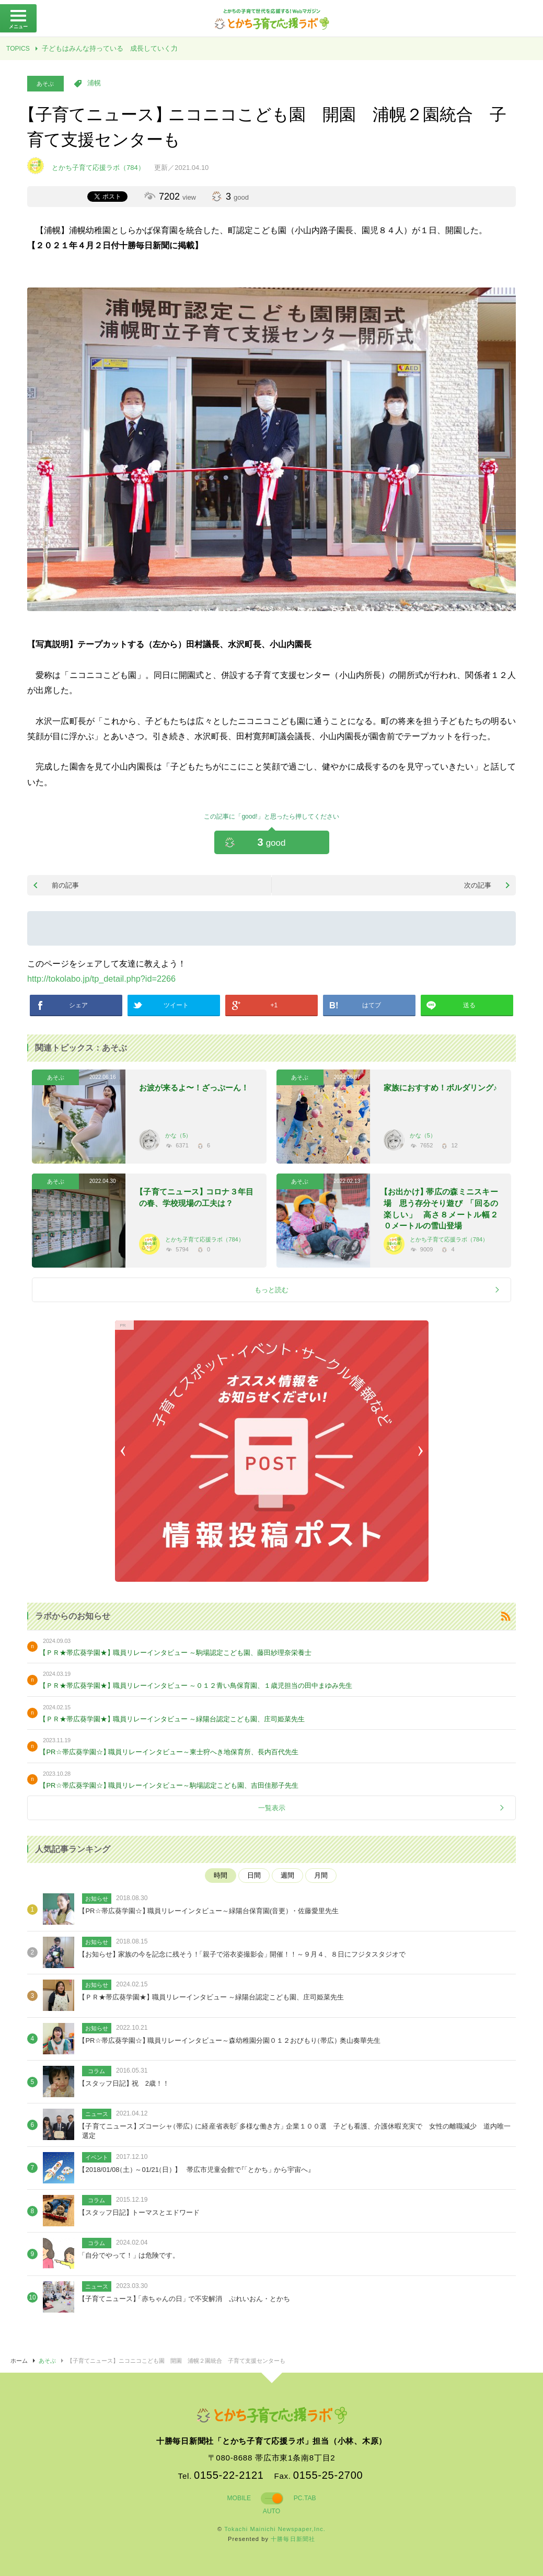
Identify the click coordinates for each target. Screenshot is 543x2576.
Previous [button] (125, 1451)
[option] (272, 1451)
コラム (96, 2071)
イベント (96, 2157)
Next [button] (418, 1451)
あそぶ (45, 83)
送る (469, 1005)
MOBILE (239, 2498)
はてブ (371, 1005)
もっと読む (271, 1290)
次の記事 (477, 885)
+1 (274, 1005)
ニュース (96, 2114)
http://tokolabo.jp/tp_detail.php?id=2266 (101, 978)
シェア (78, 1005)
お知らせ (96, 1898)
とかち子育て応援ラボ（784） (204, 1239)
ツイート (176, 1005)
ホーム (19, 2361)
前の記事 (65, 885)
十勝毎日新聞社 (293, 2539)
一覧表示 (271, 1808)
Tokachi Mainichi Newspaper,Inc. (275, 2529)
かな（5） (178, 1135)
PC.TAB (305, 2498)
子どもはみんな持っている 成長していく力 (110, 48)
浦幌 (94, 83)
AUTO (271, 2511)
